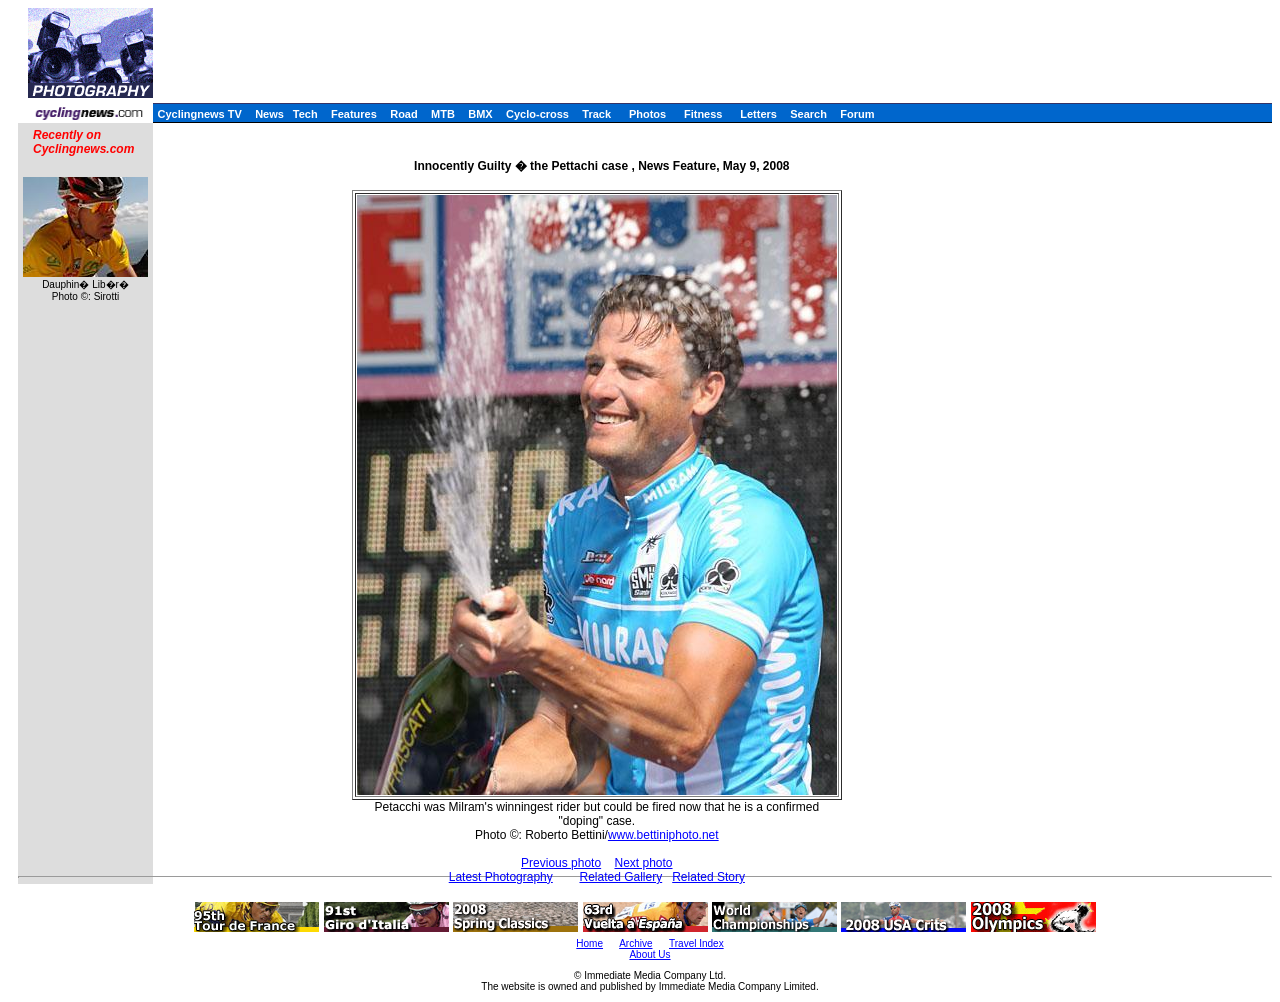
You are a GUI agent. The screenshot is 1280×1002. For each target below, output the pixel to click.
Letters (758, 114)
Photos (647, 114)
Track (596, 114)
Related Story (708, 877)
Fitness (703, 114)
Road (404, 114)
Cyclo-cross (537, 114)
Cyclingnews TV (199, 114)
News (269, 114)
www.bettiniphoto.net (663, 835)
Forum (857, 114)
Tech (305, 114)
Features (354, 114)
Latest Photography (501, 877)
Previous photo (561, 863)
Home (589, 943)
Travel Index (696, 943)
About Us (649, 954)
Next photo (643, 863)
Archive (635, 943)
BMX (480, 114)
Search (808, 114)
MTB (443, 114)
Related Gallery (620, 877)
